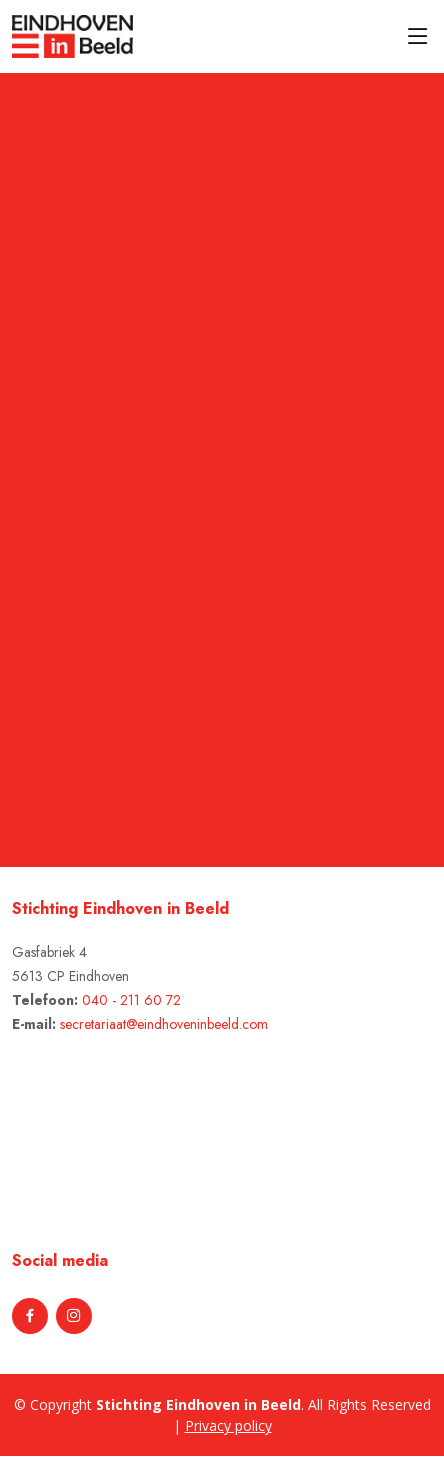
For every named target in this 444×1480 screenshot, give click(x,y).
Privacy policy (228, 1425)
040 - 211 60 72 (131, 1000)
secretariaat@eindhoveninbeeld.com (164, 1024)
